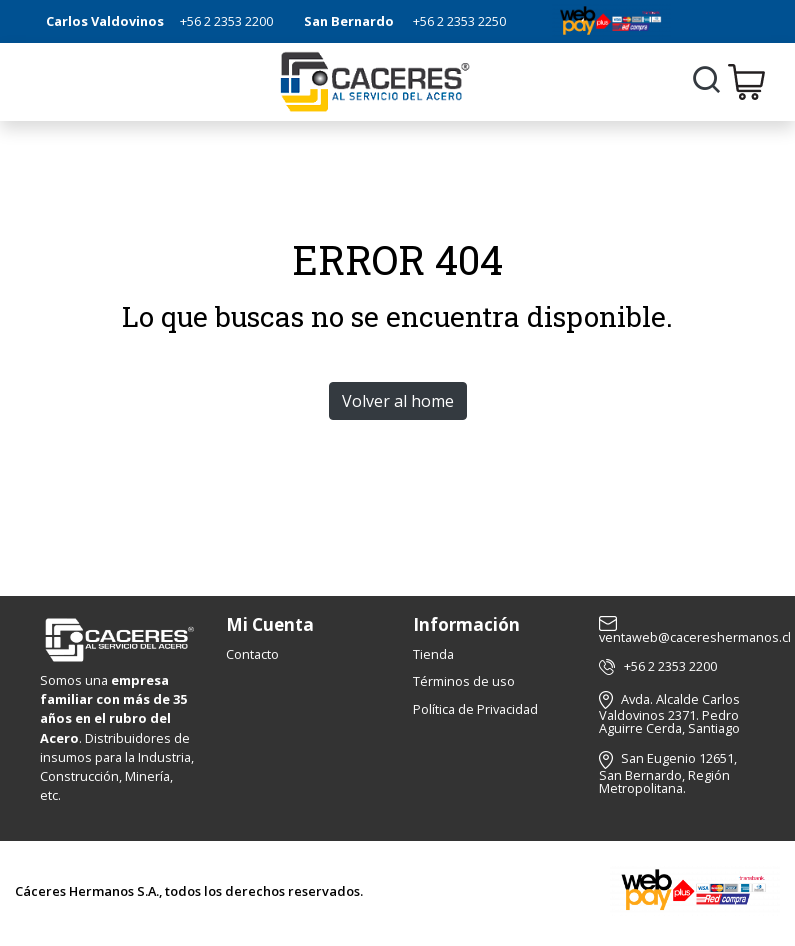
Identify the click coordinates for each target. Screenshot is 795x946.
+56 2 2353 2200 (226, 21)
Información (466, 624)
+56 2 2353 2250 (459, 21)
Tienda (433, 654)
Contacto (252, 654)
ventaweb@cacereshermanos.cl (695, 631)
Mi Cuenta (270, 624)
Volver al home (398, 401)
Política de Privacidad (475, 709)
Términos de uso (464, 681)
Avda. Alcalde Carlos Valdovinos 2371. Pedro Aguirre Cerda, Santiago (669, 713)
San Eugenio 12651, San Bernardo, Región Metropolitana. (668, 772)
